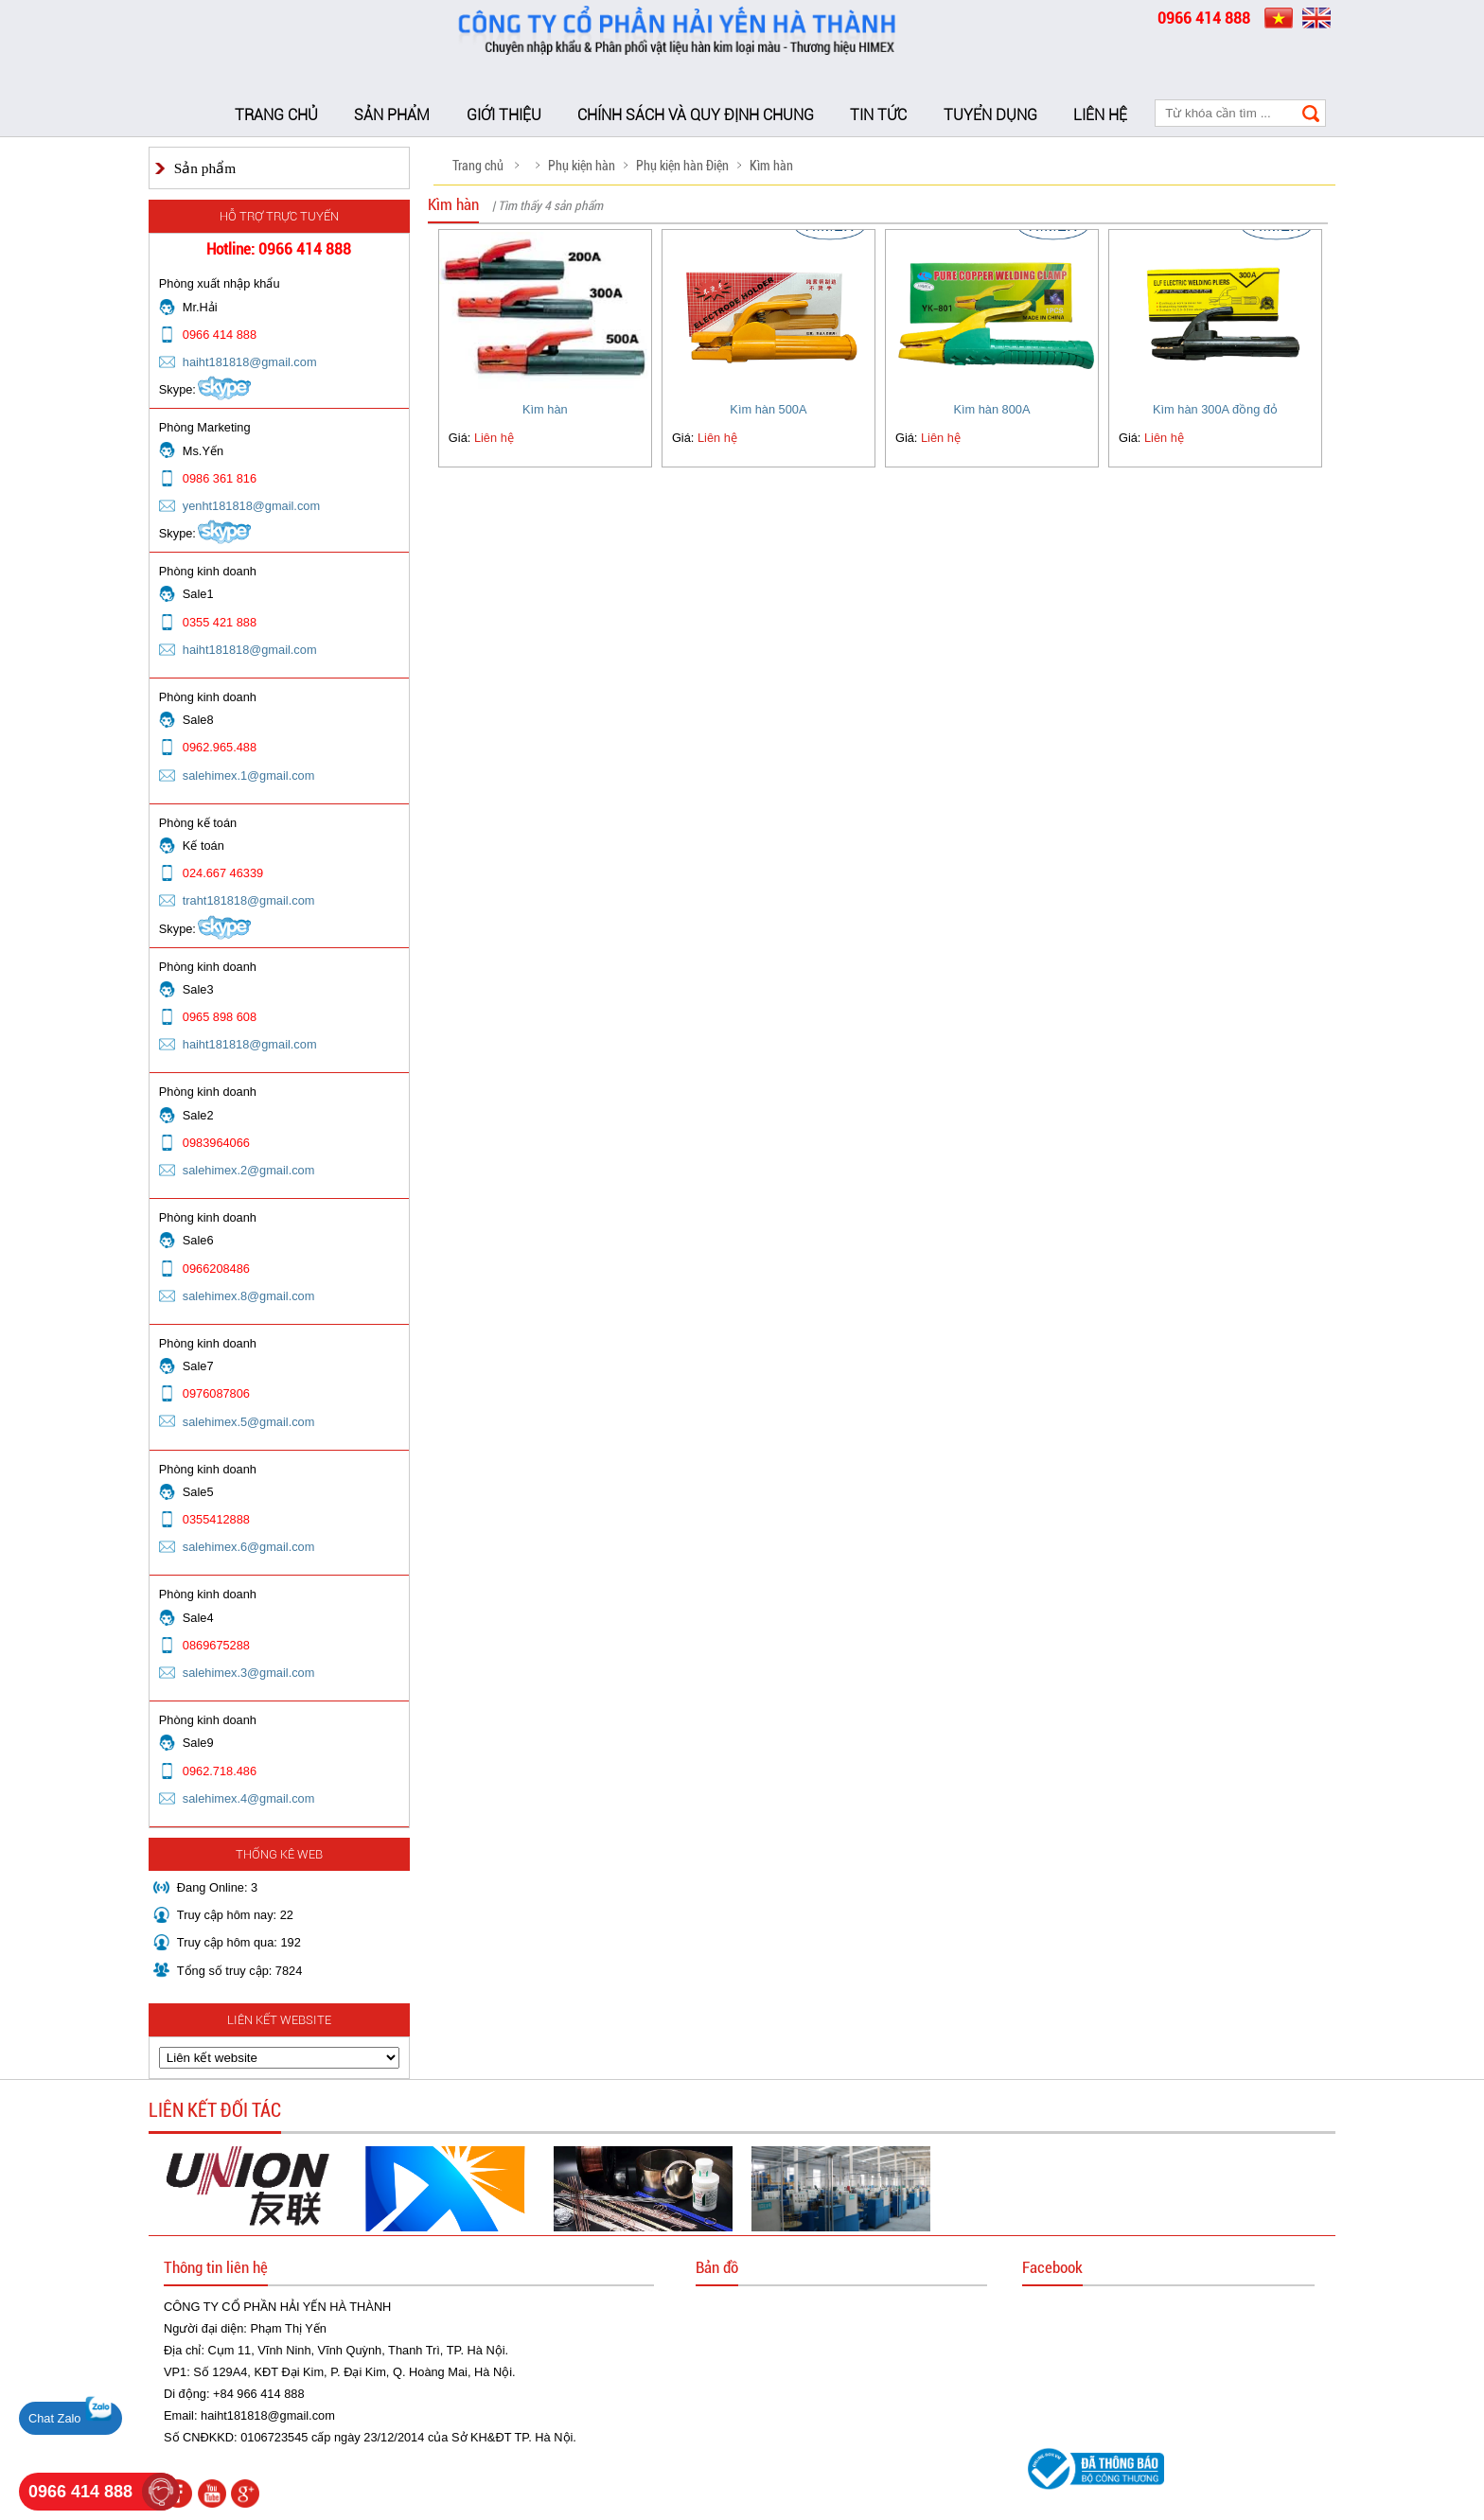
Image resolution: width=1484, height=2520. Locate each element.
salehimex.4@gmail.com (249, 1798)
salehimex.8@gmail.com (249, 1296)
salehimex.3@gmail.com (249, 1672)
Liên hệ (1100, 115)
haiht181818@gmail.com (250, 362)
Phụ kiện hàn (581, 165)
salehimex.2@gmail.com (249, 1170)
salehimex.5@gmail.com (249, 1422)
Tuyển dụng (990, 115)
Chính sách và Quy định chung (695, 115)
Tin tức (878, 115)
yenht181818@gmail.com (251, 506)
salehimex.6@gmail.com (249, 1547)
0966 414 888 (80, 2491)
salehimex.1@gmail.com (249, 775)
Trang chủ (276, 115)
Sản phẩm (392, 115)
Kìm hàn (771, 165)
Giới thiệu (504, 115)
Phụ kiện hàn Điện (682, 165)
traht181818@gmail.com (249, 900)
